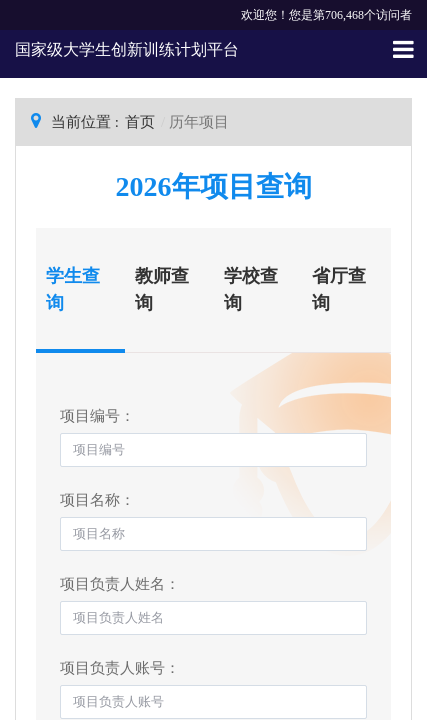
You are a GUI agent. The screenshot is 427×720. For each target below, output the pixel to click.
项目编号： (97, 416)
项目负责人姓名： (120, 584)
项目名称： (97, 500)
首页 (140, 122)
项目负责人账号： (120, 668)
